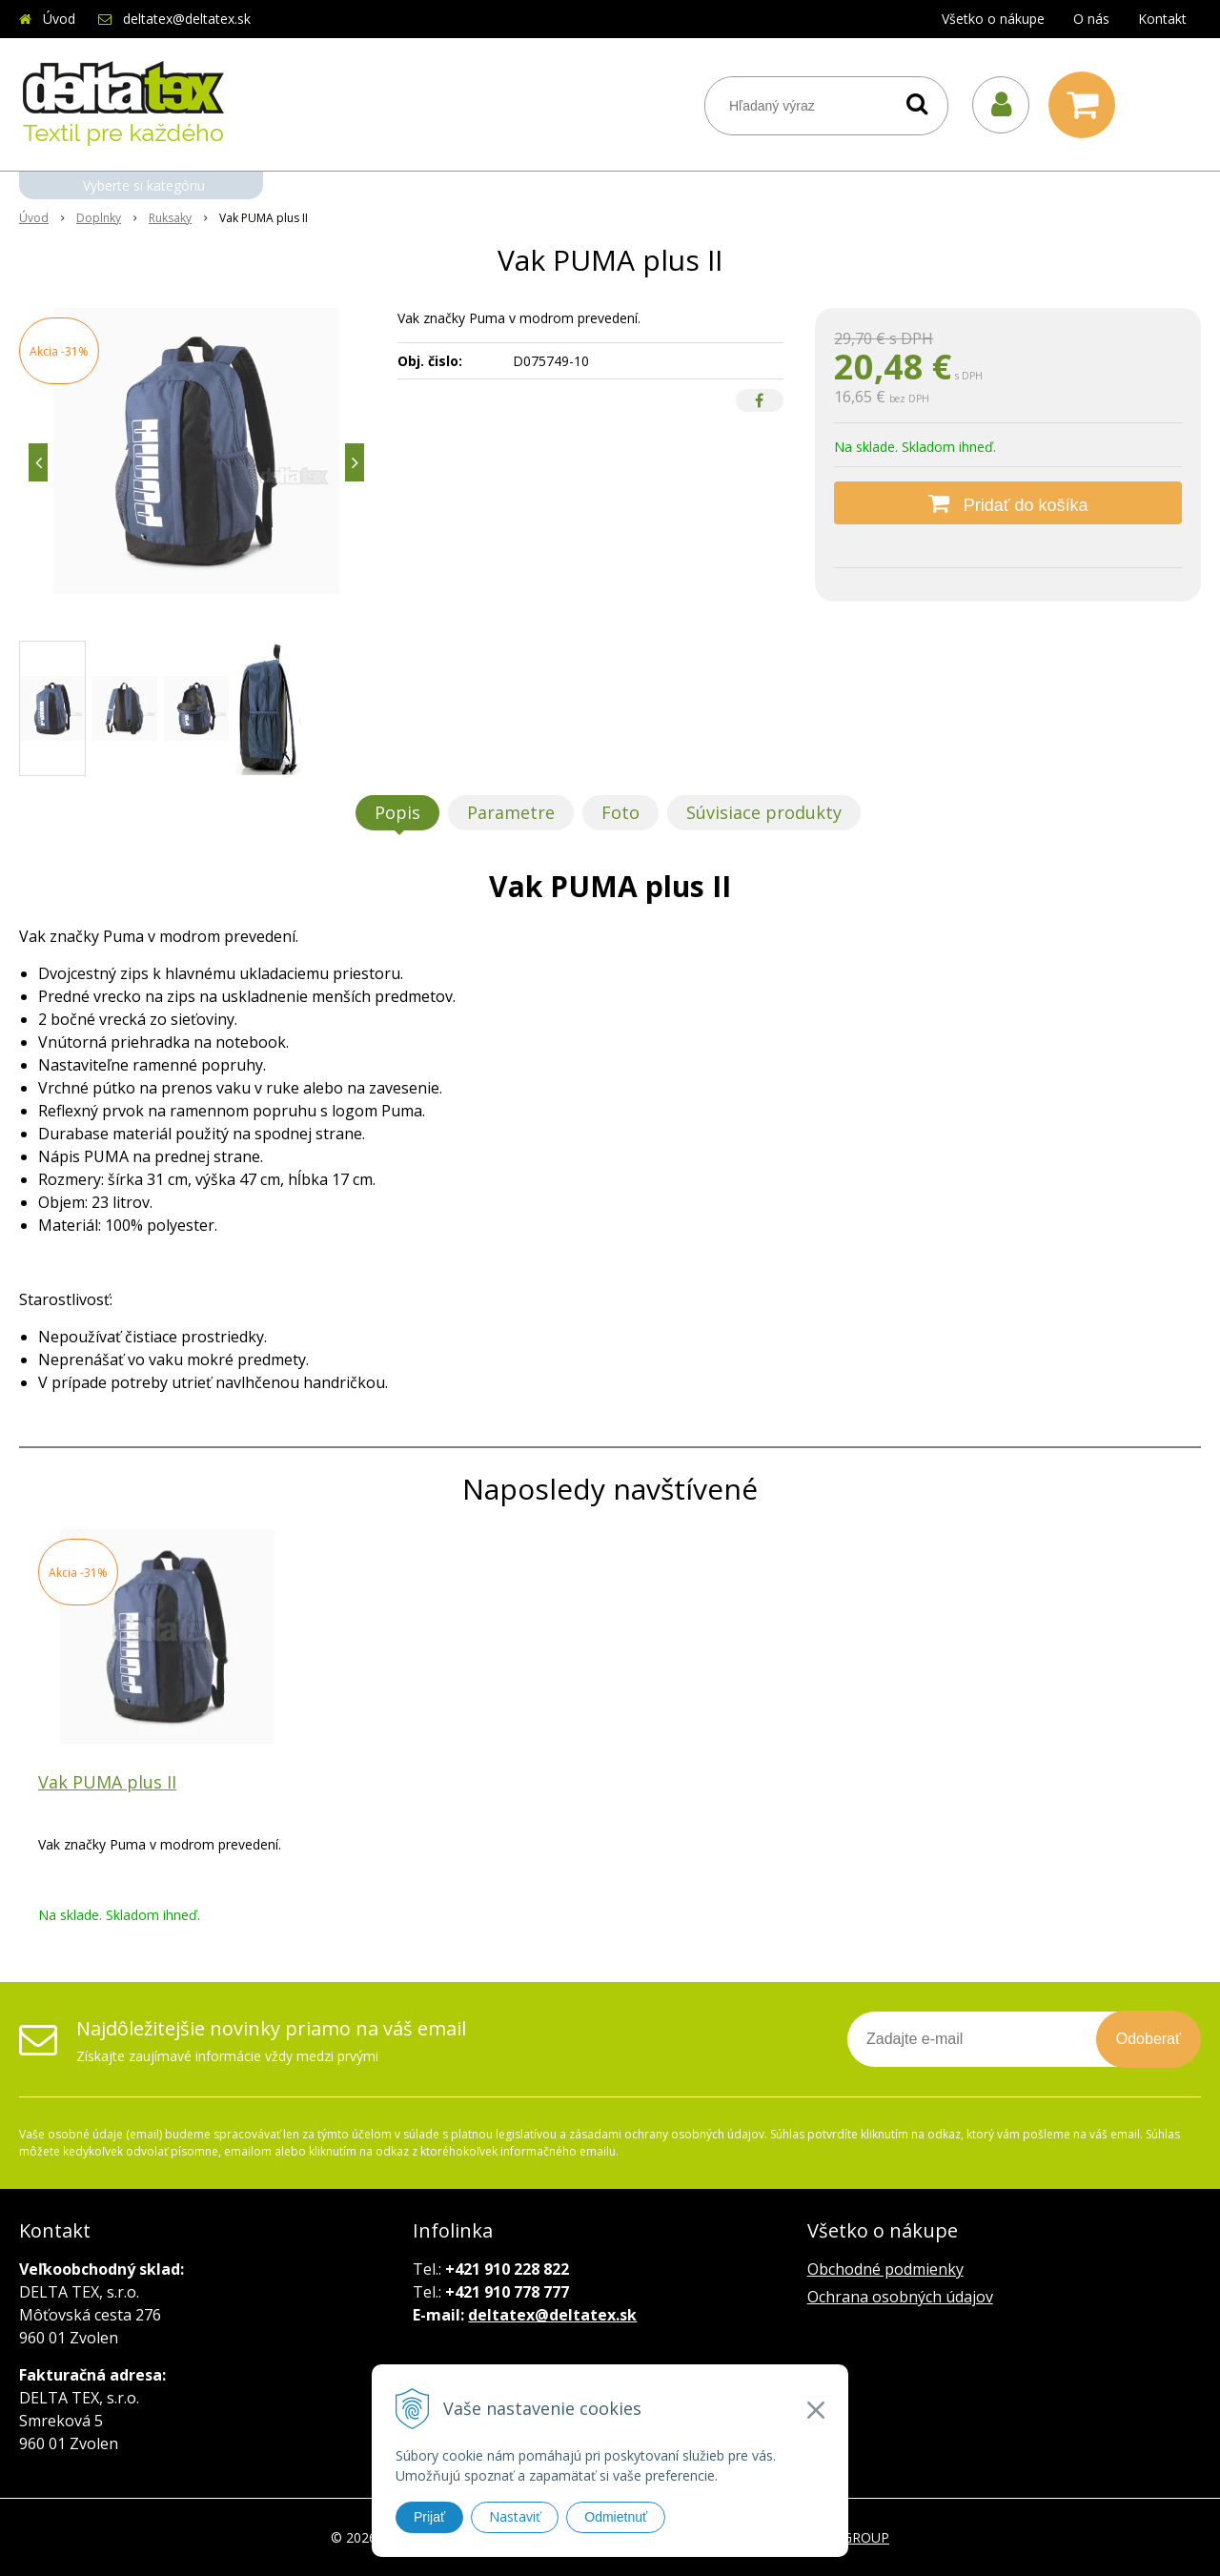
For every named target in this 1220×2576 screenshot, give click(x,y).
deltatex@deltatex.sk (187, 19)
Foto (620, 812)
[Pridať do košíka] (1008, 502)
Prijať (429, 2517)
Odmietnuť (615, 2517)
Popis (397, 812)
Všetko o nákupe (993, 19)
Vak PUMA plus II (107, 1781)
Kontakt (1162, 19)
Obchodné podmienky (885, 2269)
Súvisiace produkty (764, 812)
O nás (1091, 19)
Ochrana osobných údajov (900, 2296)
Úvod (59, 19)
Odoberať (1148, 2039)
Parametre (511, 812)
